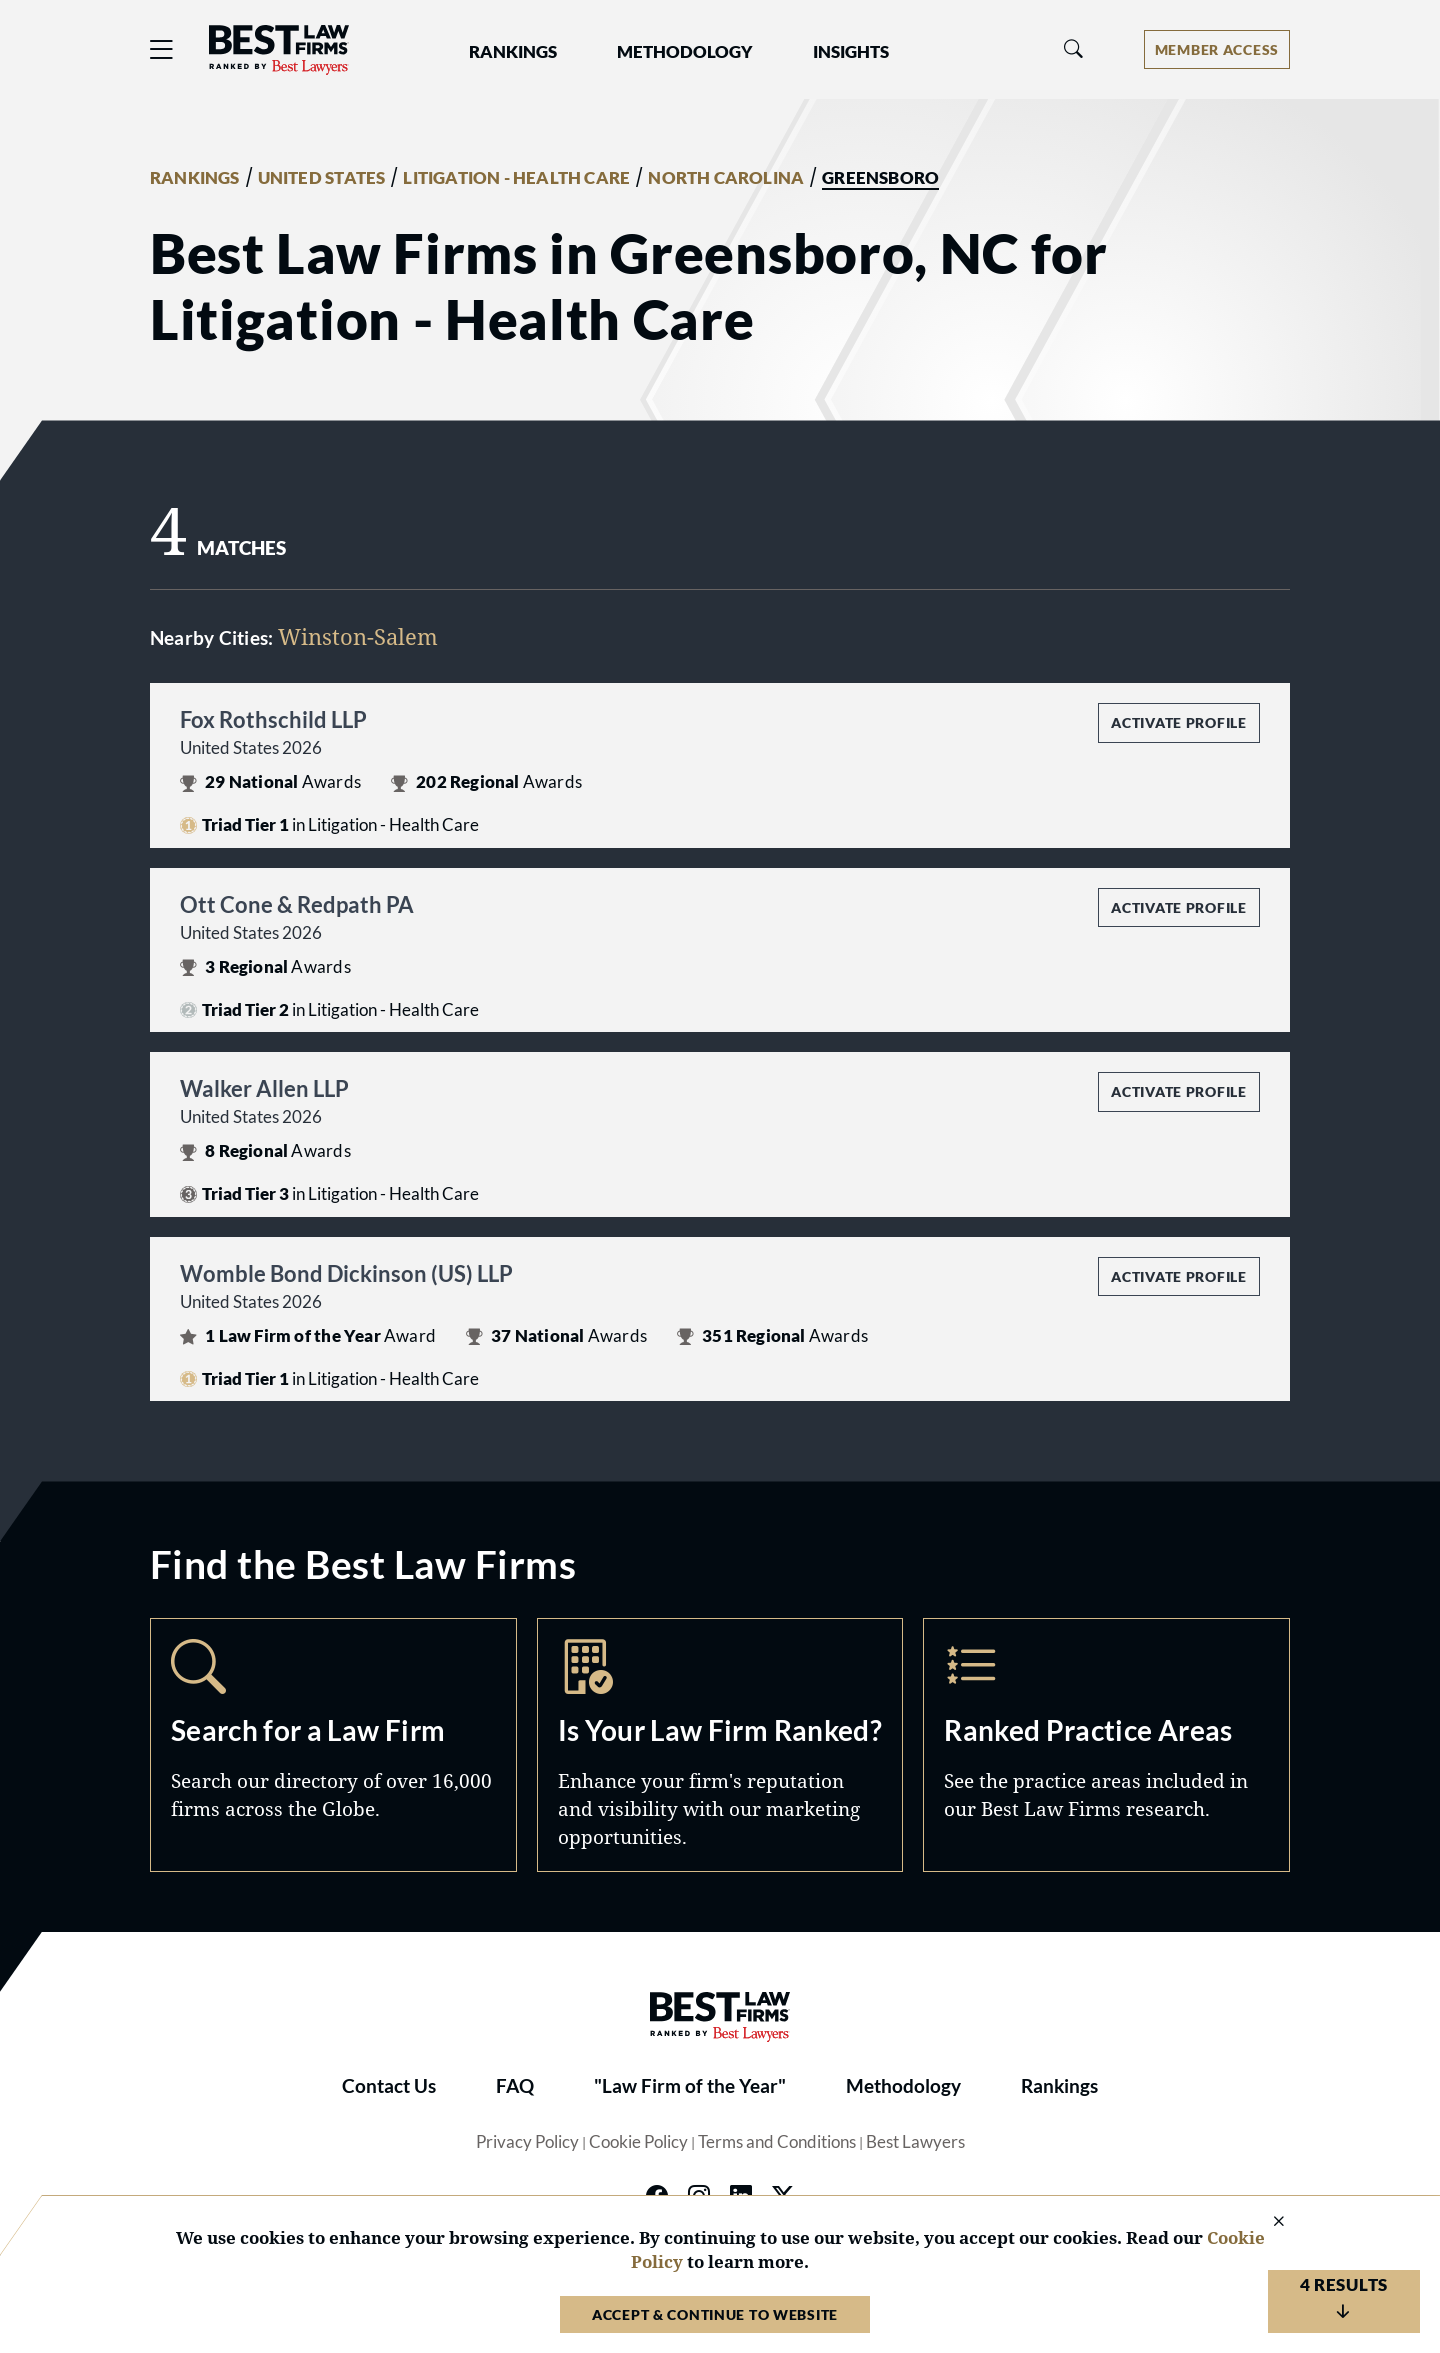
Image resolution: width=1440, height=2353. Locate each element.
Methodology (903, 2086)
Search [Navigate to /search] (333, 1745)
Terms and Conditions (777, 2142)
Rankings (1059, 2086)
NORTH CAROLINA (726, 178)
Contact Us (389, 2086)
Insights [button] (851, 52)
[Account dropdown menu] (1217, 49)
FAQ (515, 2086)
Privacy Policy (527, 2142)
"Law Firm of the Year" (690, 2086)
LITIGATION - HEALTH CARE (516, 178)
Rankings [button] (513, 52)
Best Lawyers (915, 2142)
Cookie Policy (638, 2142)
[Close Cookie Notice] (1266, 2222)
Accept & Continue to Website (715, 2314)
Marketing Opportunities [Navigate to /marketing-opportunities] (720, 1745)
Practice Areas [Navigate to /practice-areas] (1106, 1745)
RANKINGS (195, 178)
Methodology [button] (685, 52)
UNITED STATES (322, 178)
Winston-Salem (358, 636)
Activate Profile (1178, 722)
